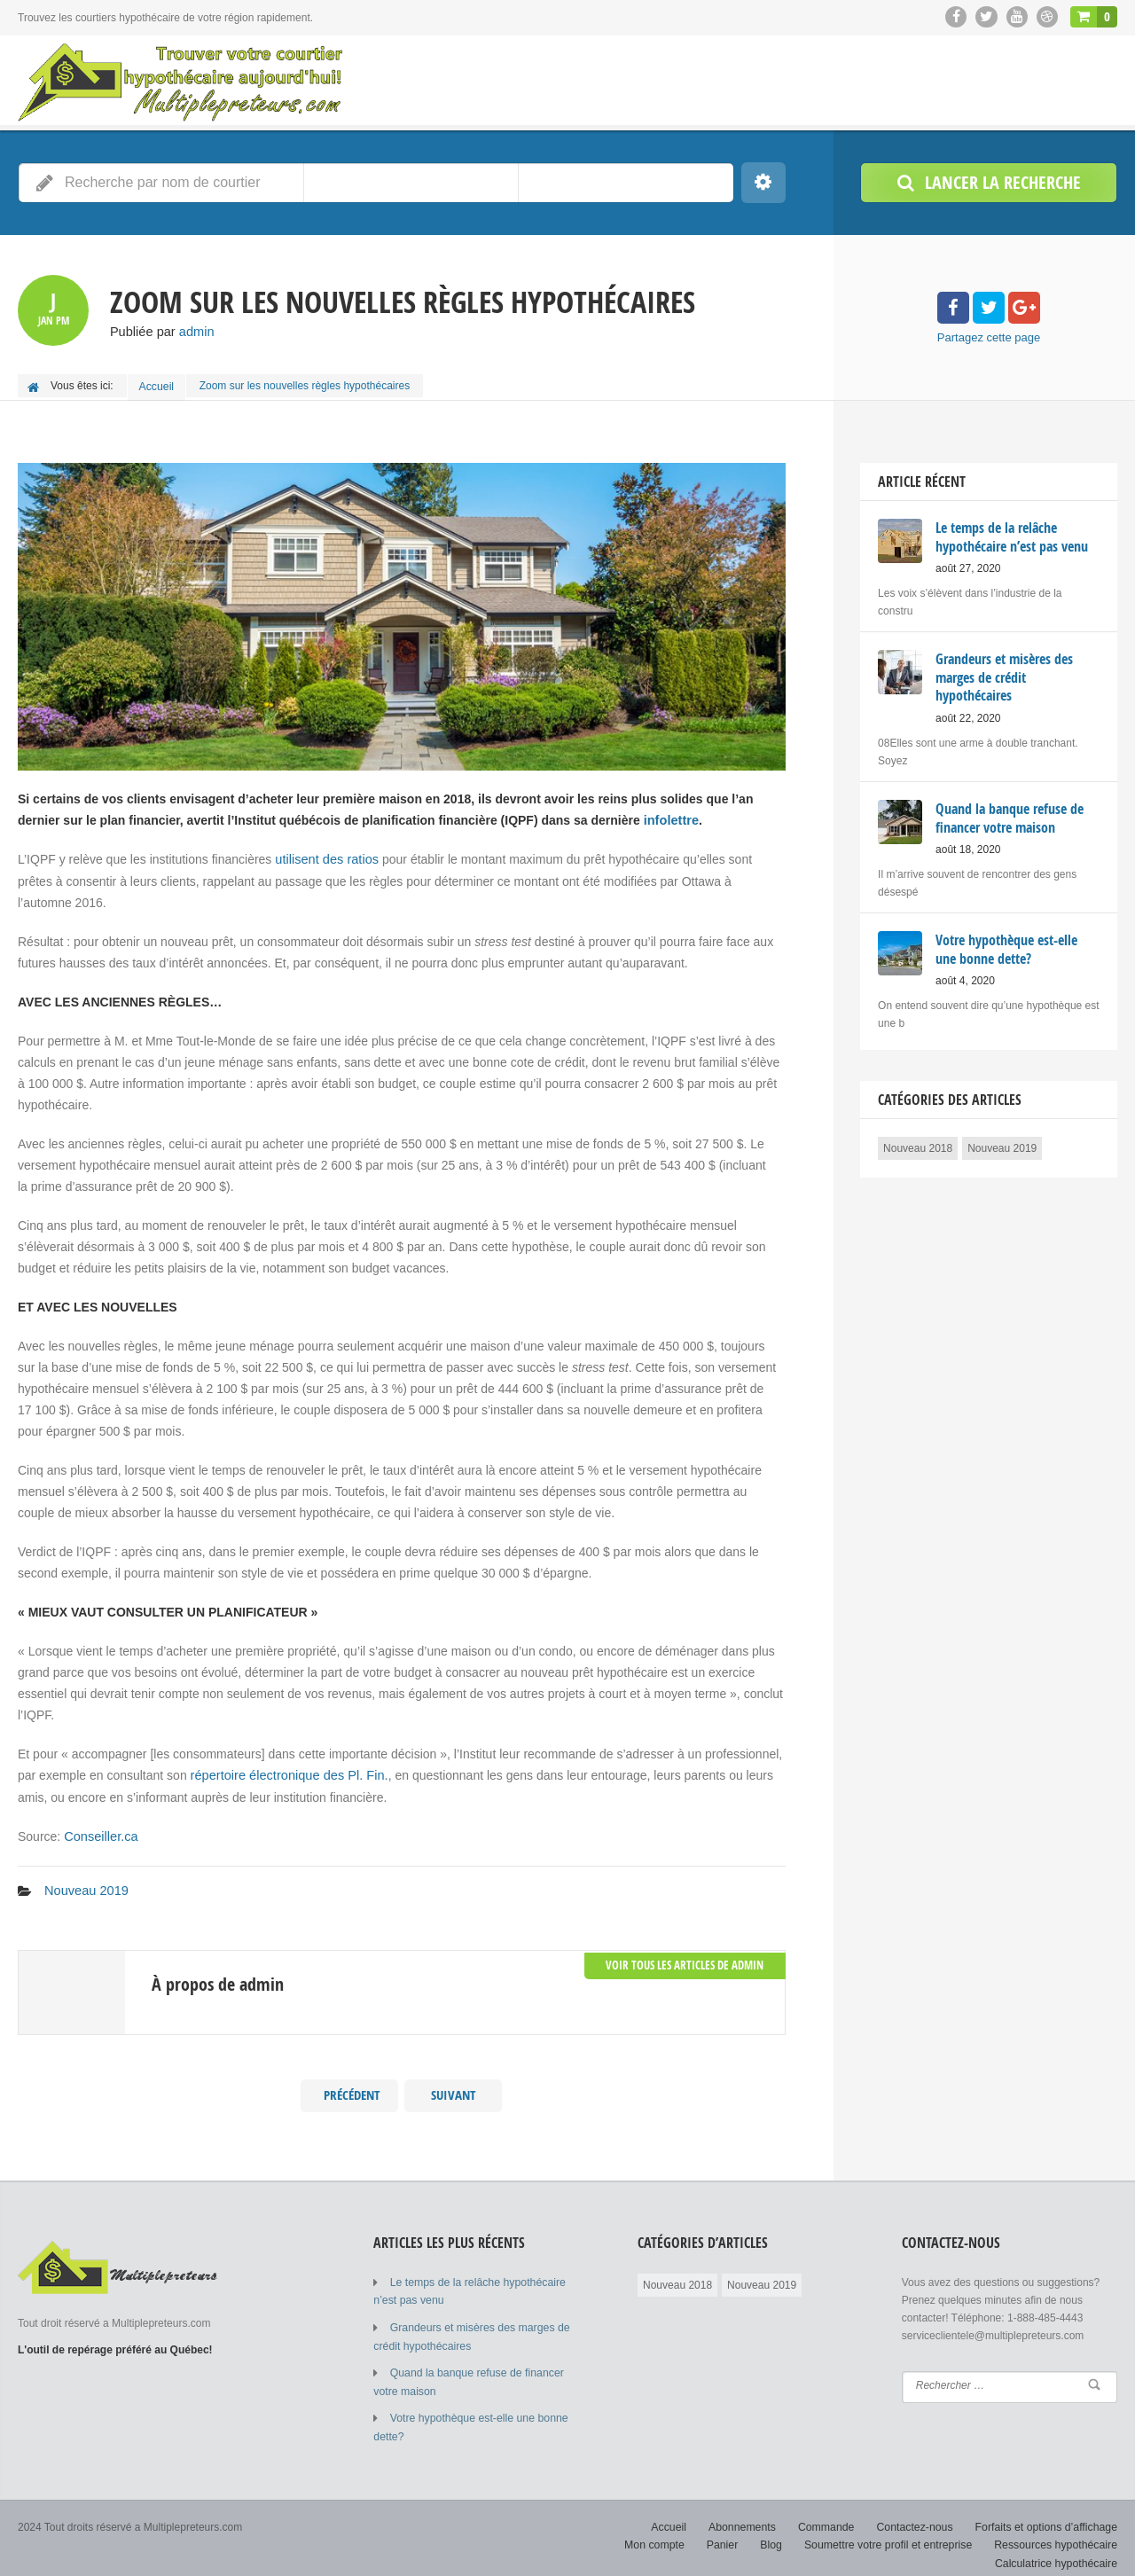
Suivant (453, 2087)
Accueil (158, 385)
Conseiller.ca (99, 1830)
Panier (730, 2531)
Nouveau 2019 (84, 1883)
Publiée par (160, 332)
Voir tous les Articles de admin (690, 1953)
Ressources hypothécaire (1057, 2531)
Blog (778, 2531)
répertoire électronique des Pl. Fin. (285, 1770)
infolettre (670, 816)
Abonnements (749, 2514)
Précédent (349, 2087)
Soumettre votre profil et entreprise (893, 2531)
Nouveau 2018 (917, 1140)
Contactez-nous (918, 2514)
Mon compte (663, 2531)
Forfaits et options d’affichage (1047, 2514)
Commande (831, 2514)
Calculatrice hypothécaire (1057, 2549)
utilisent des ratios (324, 855)
